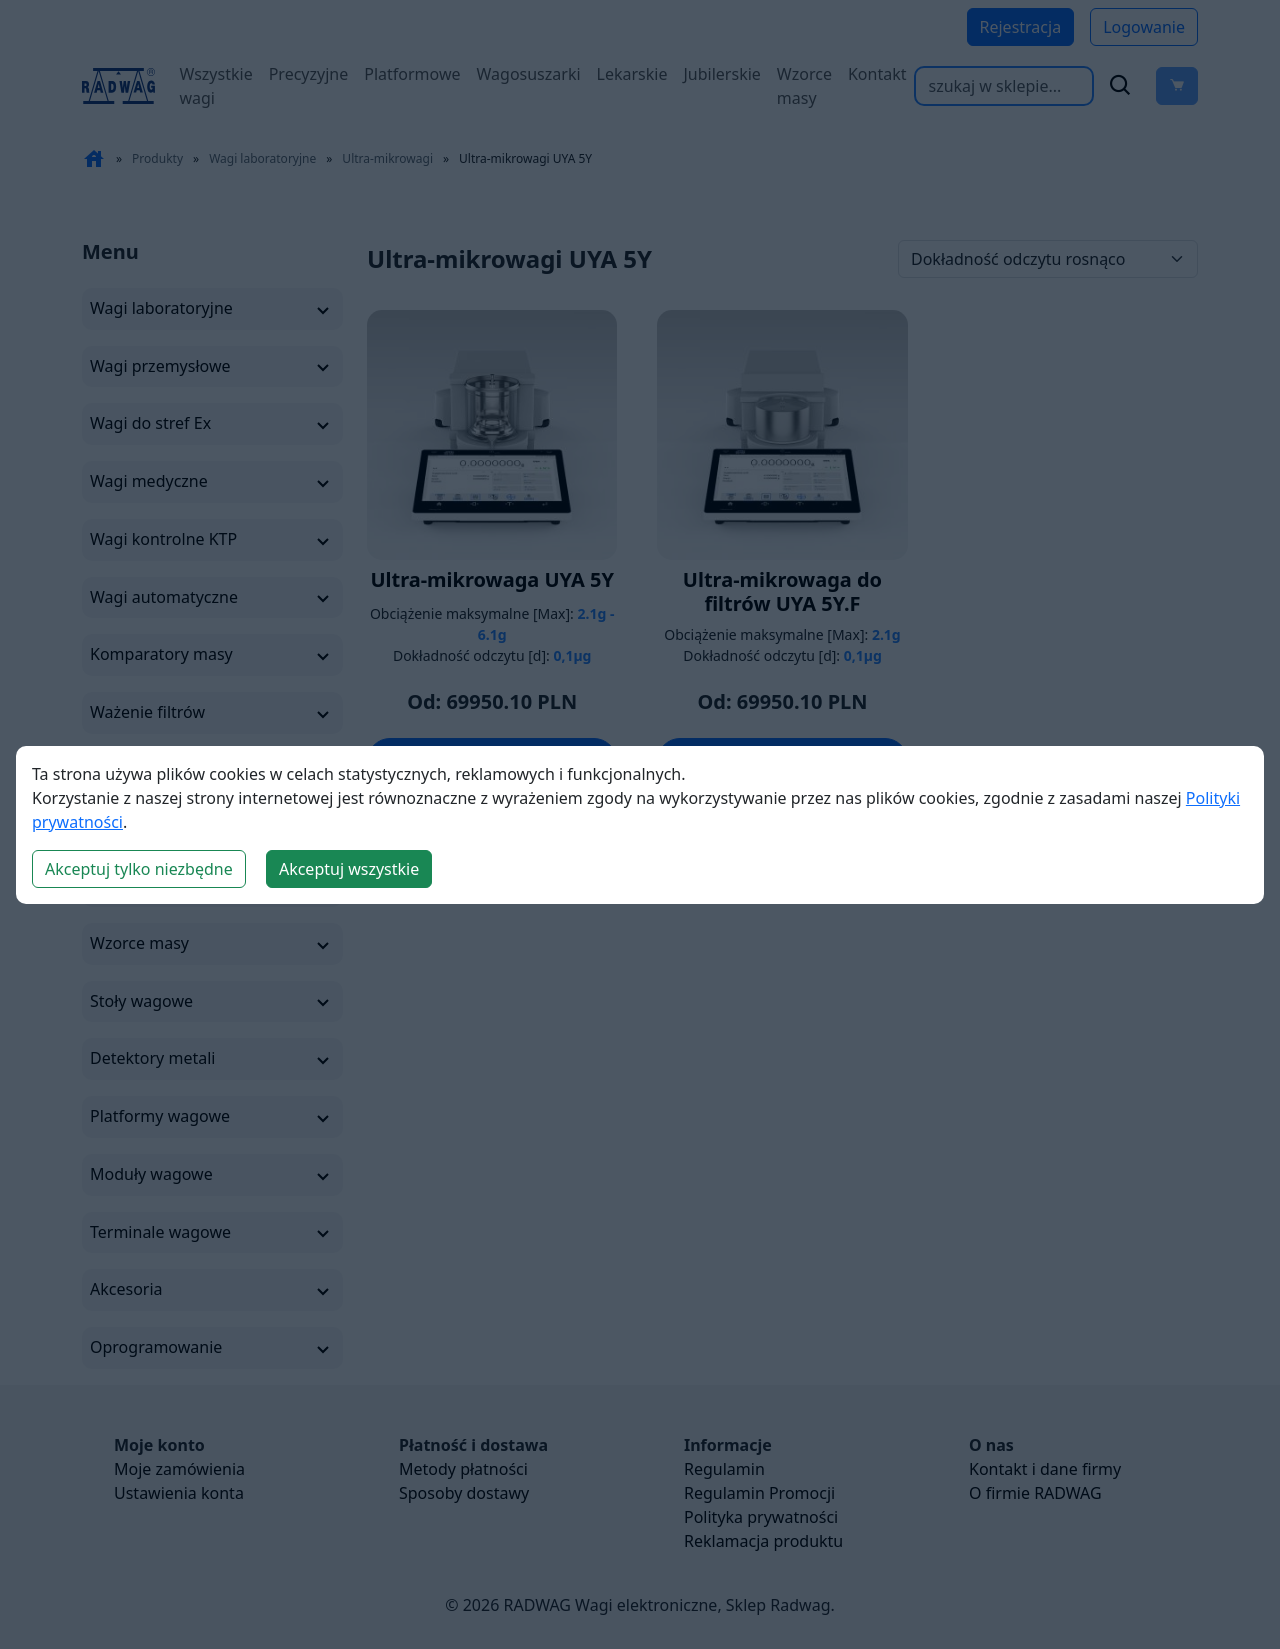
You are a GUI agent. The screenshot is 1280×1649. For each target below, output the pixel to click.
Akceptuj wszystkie (349, 869)
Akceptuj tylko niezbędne (139, 869)
